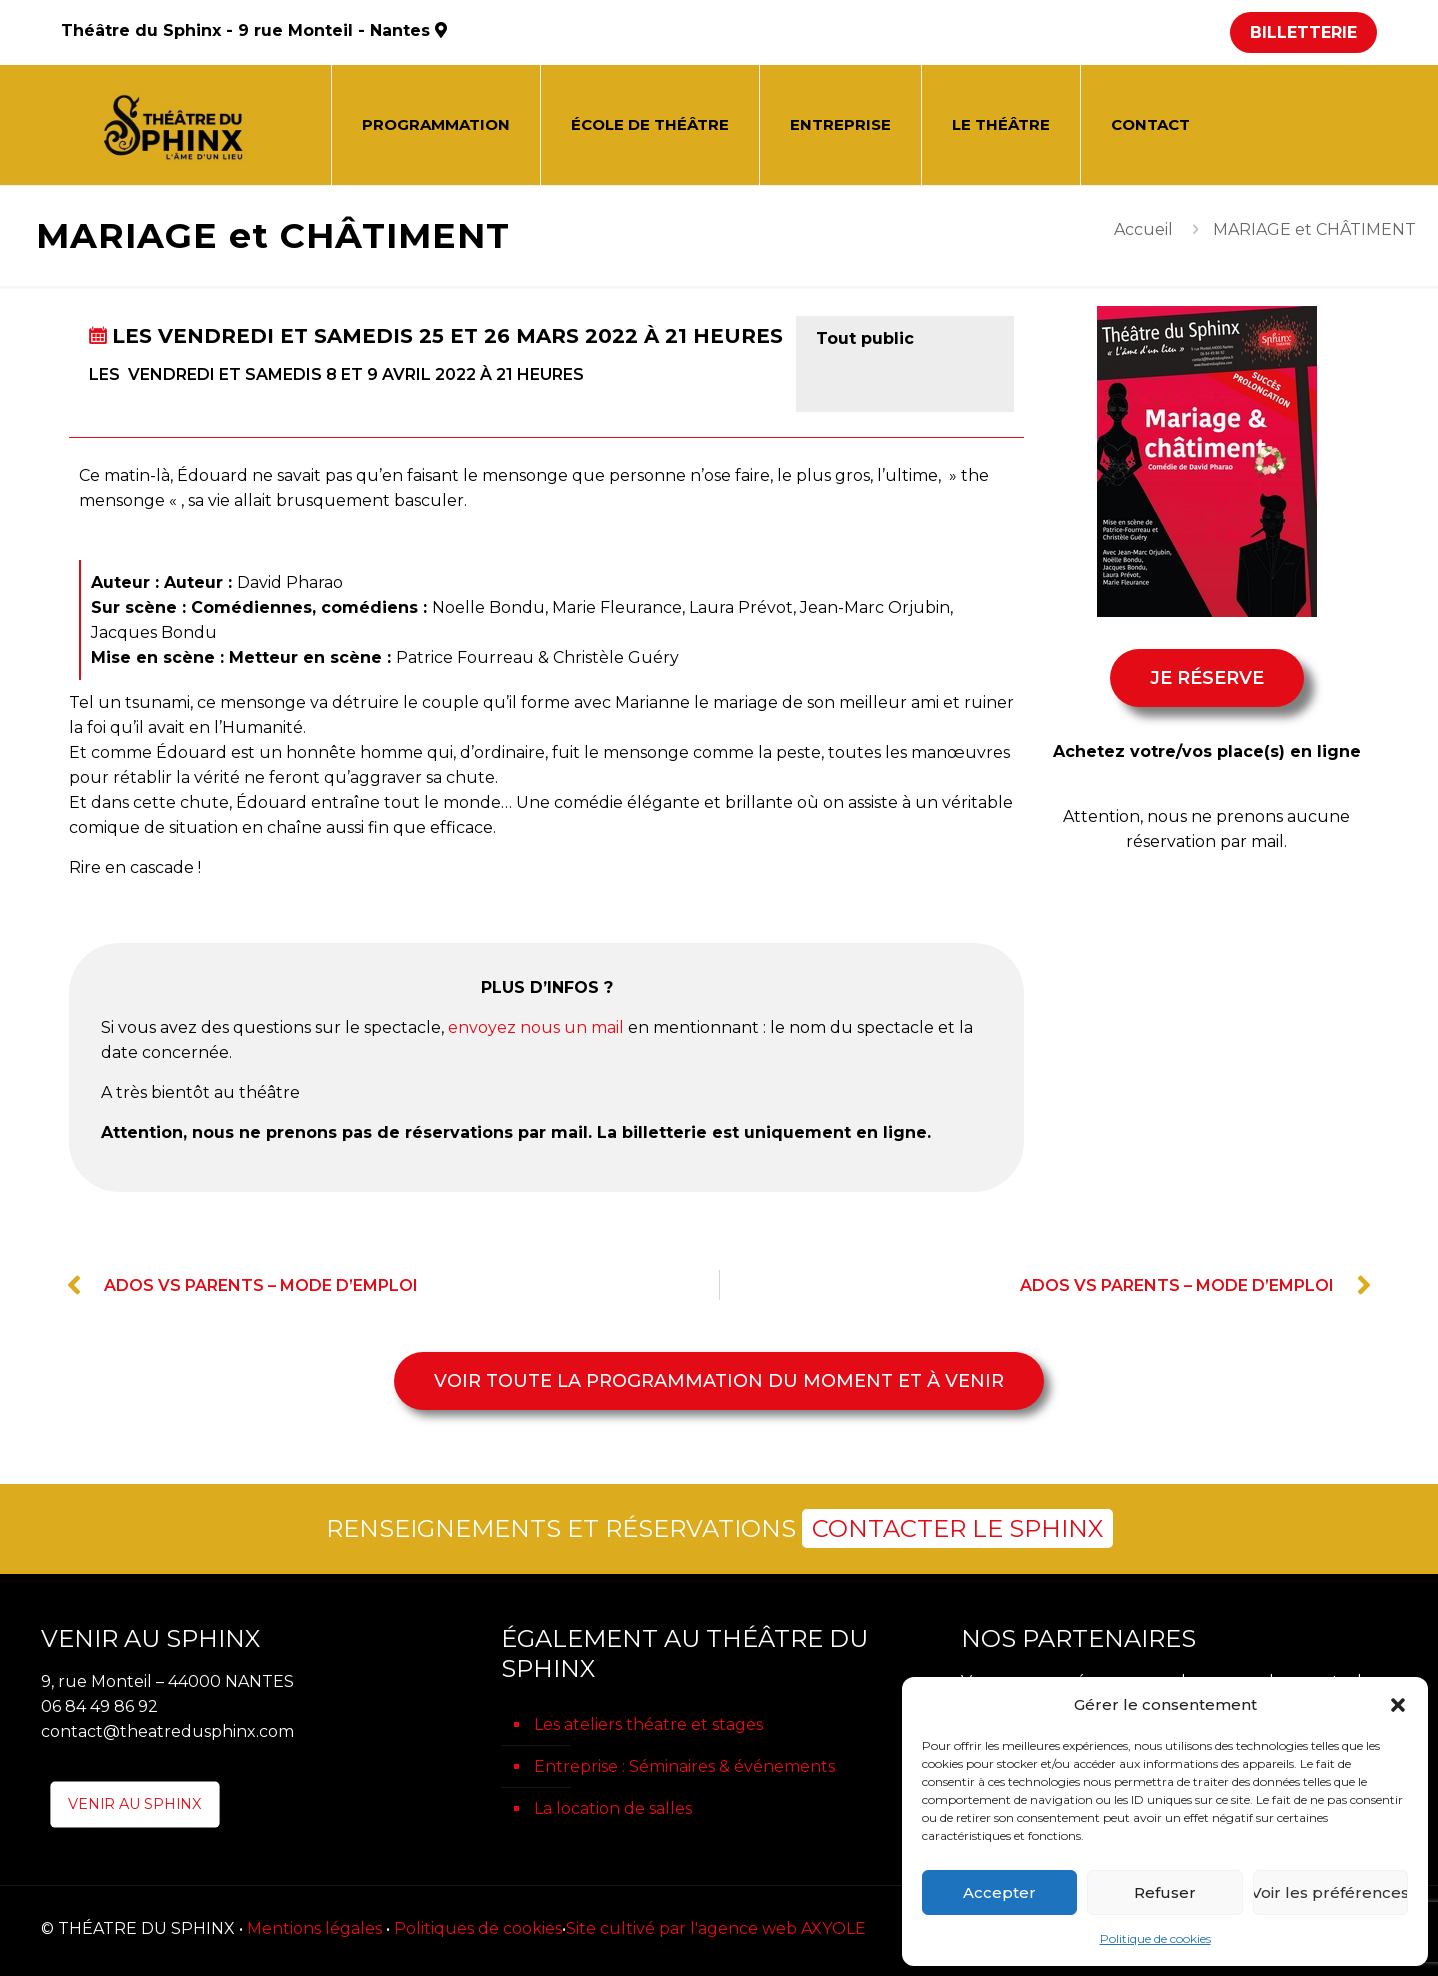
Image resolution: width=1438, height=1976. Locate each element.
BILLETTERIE (1303, 32)
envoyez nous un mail (536, 1027)
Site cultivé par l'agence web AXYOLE (716, 1928)
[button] (1398, 1705)
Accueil (1143, 229)
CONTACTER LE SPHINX (957, 1528)
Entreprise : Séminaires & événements (684, 1766)
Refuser (1165, 1892)
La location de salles (613, 1808)
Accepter (999, 1892)
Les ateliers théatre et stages (648, 1724)
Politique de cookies (1155, 1938)
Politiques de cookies (478, 1928)
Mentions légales (314, 1928)
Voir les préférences (1330, 1892)
